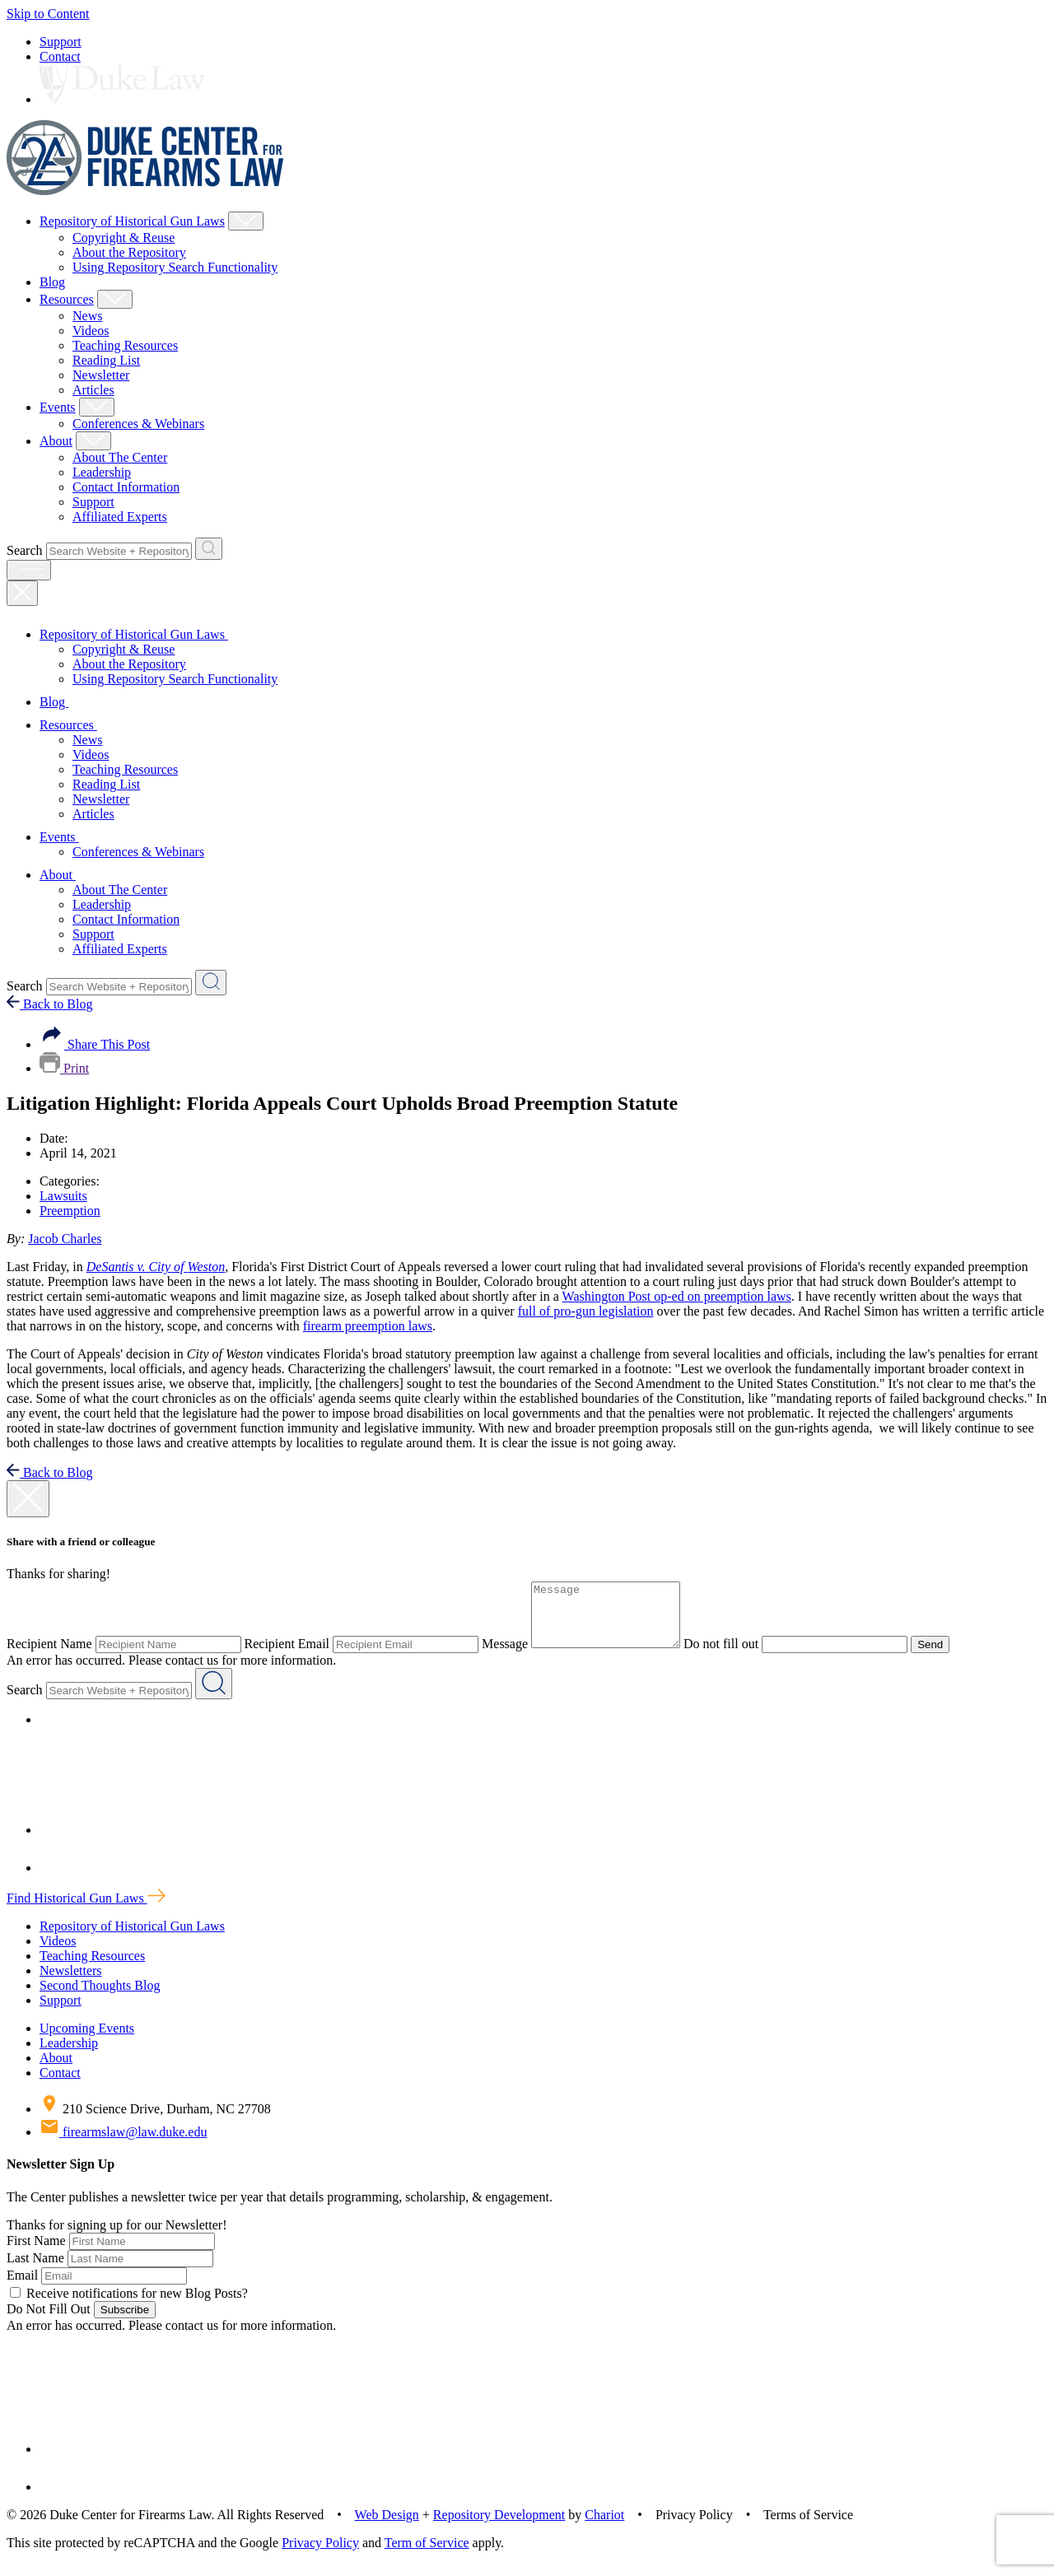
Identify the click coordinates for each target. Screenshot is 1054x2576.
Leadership (101, 472)
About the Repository (129, 252)
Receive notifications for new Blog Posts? (129, 2306)
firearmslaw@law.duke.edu (123, 2144)
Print (64, 1068)
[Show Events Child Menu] (96, 407)
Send (946, 1657)
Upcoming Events (87, 2040)
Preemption (70, 1211)
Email (22, 2287)
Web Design (387, 2527)
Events (58, 407)
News (87, 316)
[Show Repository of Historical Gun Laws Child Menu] (246, 221)
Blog (52, 282)
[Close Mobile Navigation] (22, 593)
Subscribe (124, 2322)
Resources (67, 299)
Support (61, 42)
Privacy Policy (320, 2555)
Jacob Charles (64, 1239)
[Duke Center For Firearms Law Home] (145, 191)
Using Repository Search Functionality (174, 267)
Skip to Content (48, 14)
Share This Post (95, 1044)
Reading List (106, 360)
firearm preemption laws (367, 1326)
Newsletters (71, 1983)
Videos (90, 331)
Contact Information (126, 487)
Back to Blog (49, 1004)
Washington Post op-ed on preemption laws (676, 1296)
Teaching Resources (125, 345)
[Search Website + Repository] (208, 549)
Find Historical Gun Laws (86, 1910)
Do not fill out (737, 1656)
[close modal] (28, 1498)
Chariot (604, 2527)
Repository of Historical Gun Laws (132, 221)
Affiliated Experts (119, 517)
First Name (36, 2253)
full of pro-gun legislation (586, 1311)
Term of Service (427, 2555)
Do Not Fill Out (49, 2321)
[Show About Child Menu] (93, 440)
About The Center (119, 457)
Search (25, 550)
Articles (93, 390)
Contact (60, 56)
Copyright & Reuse (123, 238)
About (56, 441)
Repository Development (499, 2527)
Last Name (35, 2270)
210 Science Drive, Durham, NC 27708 (155, 2121)
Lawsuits (63, 1196)
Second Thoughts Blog (100, 1998)
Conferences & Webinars (138, 424)
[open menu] (29, 570)
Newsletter (100, 375)
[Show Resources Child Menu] (115, 299)
